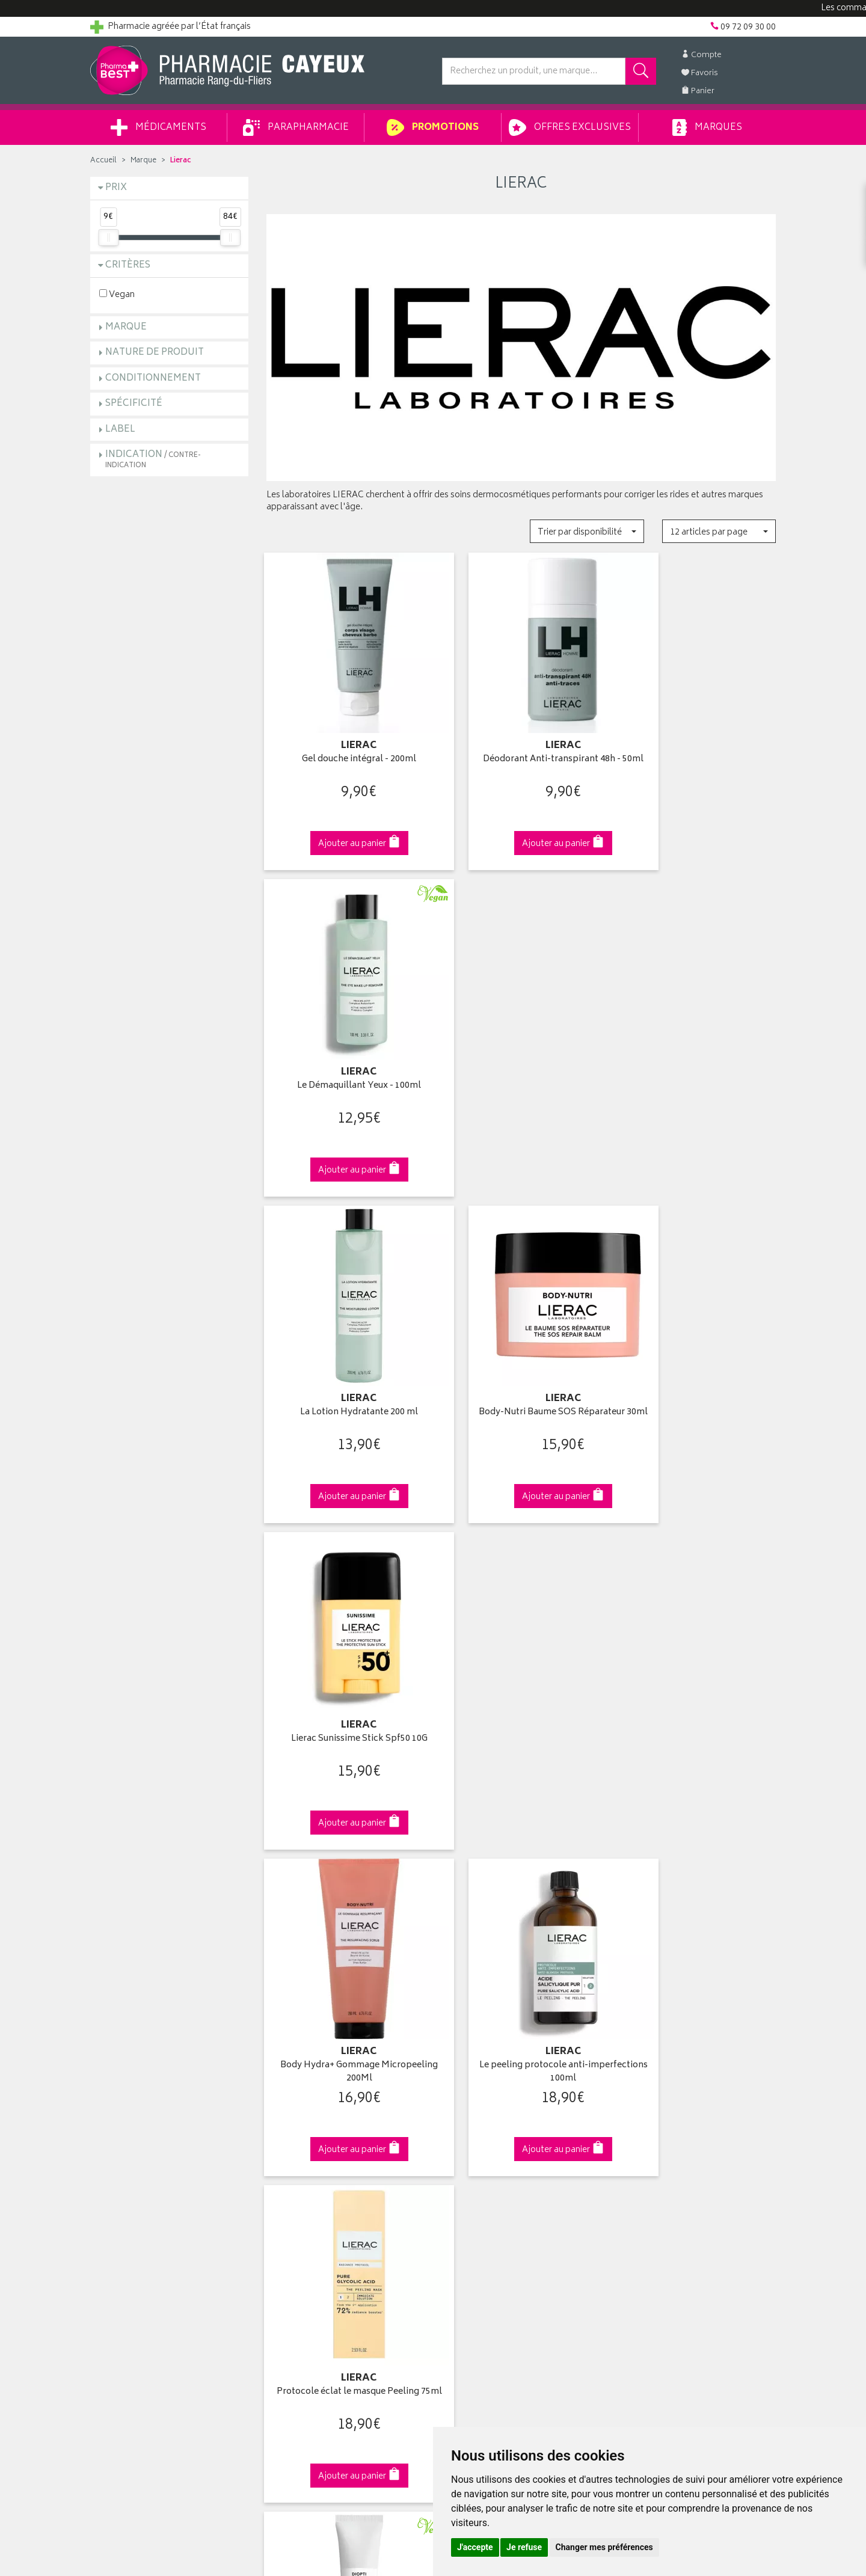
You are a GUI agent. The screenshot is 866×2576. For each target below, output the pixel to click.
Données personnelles (310, 2237)
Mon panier (463, 2139)
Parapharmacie (296, 127)
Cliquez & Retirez (169, 1889)
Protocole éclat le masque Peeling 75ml (696, 1355)
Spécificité (133, 404)
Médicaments (158, 127)
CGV (274, 2209)
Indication (153, 459)
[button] (586, 531)
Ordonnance (290, 2181)
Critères (127, 265)
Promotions (433, 127)
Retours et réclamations (136, 2153)
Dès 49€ (345, 1895)
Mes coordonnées (477, 2112)
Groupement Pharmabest (138, 2112)
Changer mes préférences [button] (604, 2547)
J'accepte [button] (475, 2547)
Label (120, 430)
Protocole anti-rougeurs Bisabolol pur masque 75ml (696, 1660)
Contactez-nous (121, 2139)
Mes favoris (463, 2153)
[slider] (108, 237)
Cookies (282, 2251)
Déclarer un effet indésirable (319, 2195)
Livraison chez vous (655, 2112)
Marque (143, 161)
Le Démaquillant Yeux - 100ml (697, 739)
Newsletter (286, 2167)
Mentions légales (298, 2223)
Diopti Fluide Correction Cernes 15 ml (520, 1660)
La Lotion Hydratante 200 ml (345, 1043)
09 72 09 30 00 (697, 1889)
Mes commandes (475, 2126)
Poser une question (127, 2126)
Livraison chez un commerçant (676, 2126)
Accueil (103, 161)
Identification (466, 2097)
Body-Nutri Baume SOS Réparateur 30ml (521, 1050)
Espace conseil (295, 2153)
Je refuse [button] (524, 2547)
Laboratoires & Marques (311, 2112)
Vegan (117, 294)
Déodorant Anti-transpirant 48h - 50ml (521, 745)
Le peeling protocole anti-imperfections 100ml (521, 1355)
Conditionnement (153, 378)
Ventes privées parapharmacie (323, 2139)
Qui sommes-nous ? (130, 2097)
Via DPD (521, 1889)
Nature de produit (154, 353)
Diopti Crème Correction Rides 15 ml (344, 1660)
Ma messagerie (470, 2167)
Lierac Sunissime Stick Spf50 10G (696, 1043)
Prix (116, 188)
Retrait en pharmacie (656, 2097)
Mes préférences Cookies (314, 2265)
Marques (707, 127)
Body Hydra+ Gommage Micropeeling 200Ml (345, 1355)
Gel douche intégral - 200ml (345, 739)
